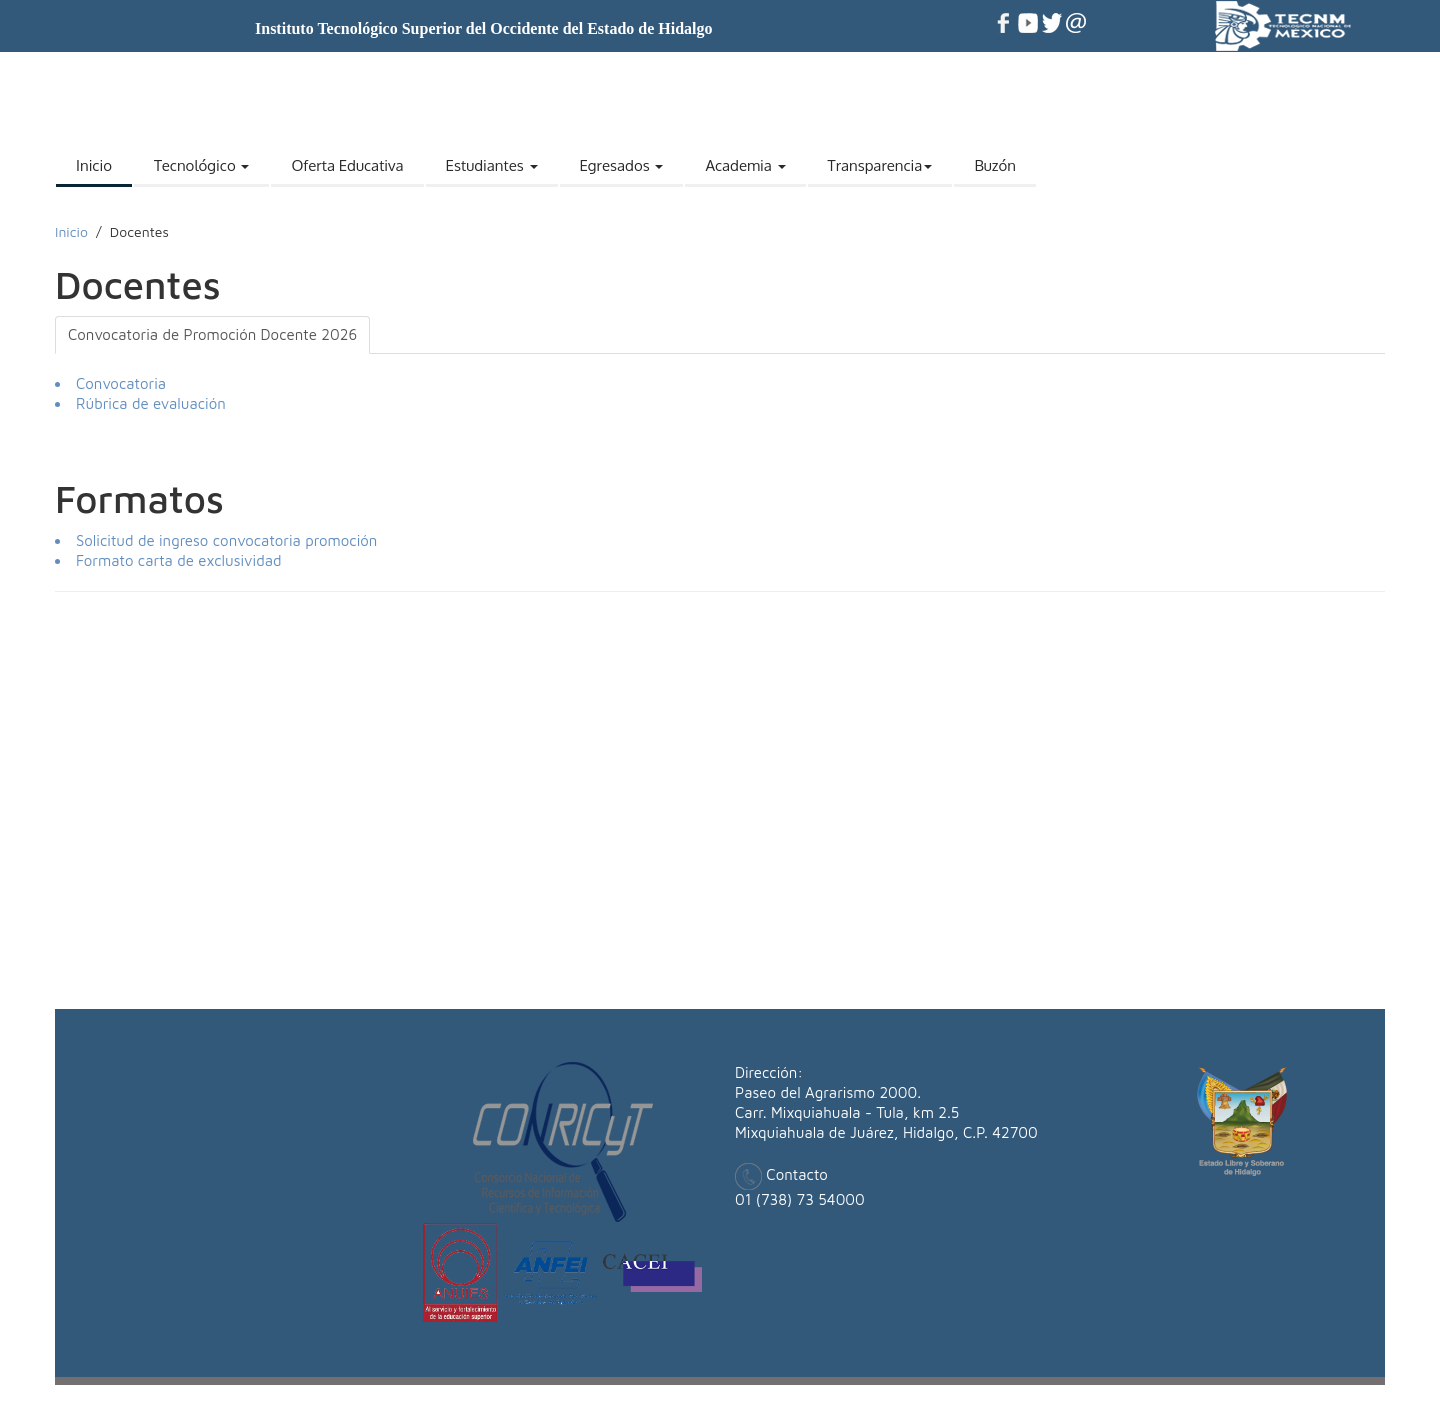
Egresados (622, 165)
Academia (745, 165)
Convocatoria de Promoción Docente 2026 (212, 334)
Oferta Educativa (347, 165)
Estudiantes (492, 165)
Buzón (995, 165)
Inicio (94, 165)
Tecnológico (201, 165)
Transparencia (880, 165)
